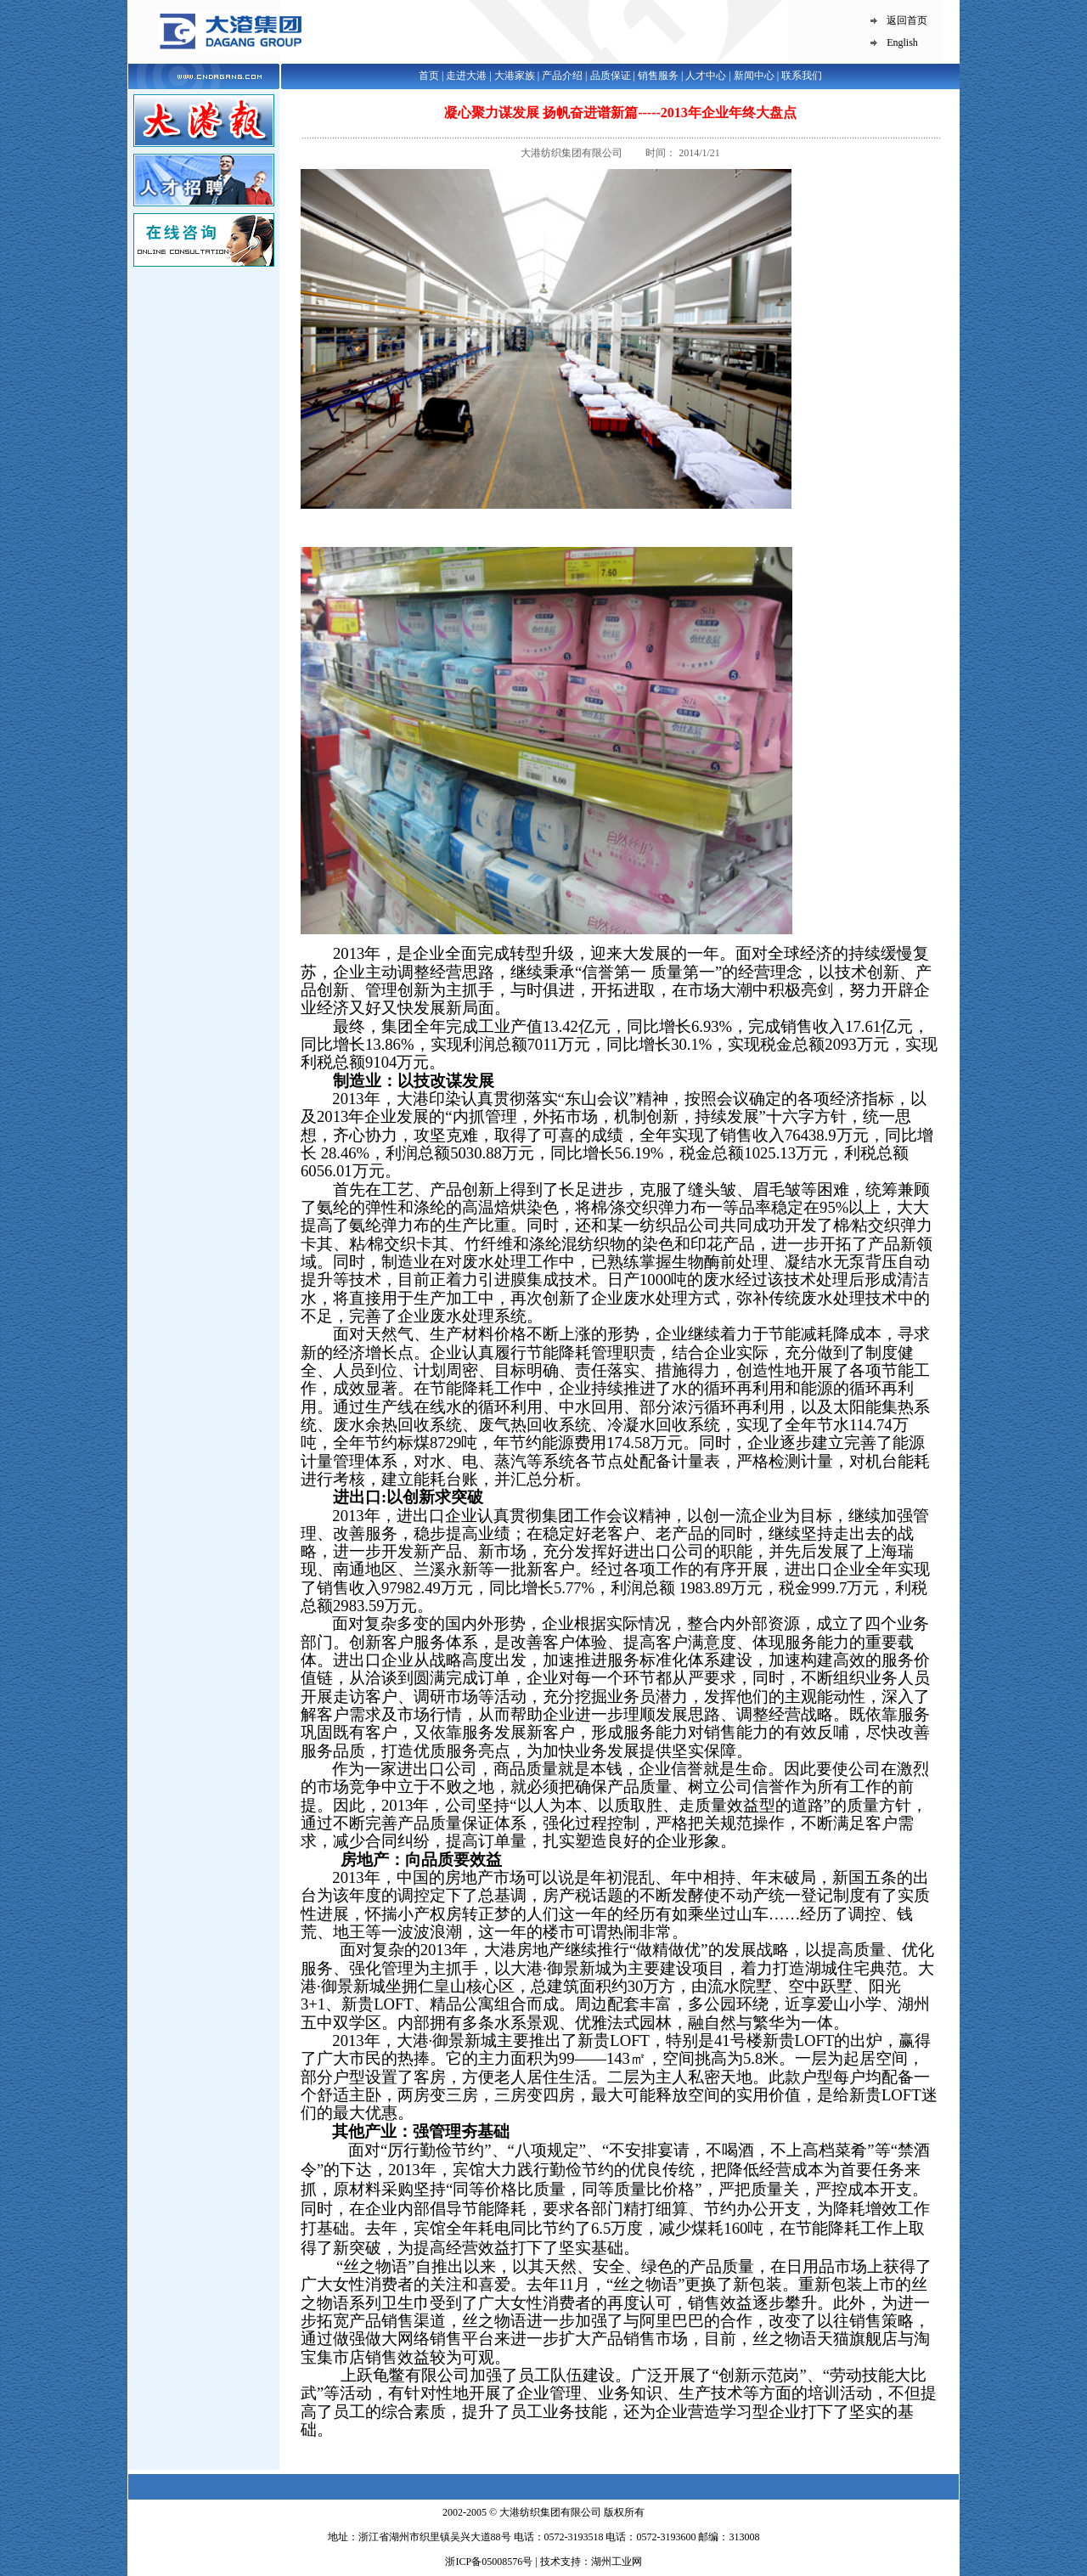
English (902, 42)
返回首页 (907, 20)
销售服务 (658, 76)
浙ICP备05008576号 (490, 2562)
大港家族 (514, 76)
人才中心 (705, 76)
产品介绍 (562, 76)
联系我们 (801, 76)
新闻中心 (754, 76)
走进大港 (466, 76)
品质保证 (610, 76)
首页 (429, 76)
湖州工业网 (616, 2562)
